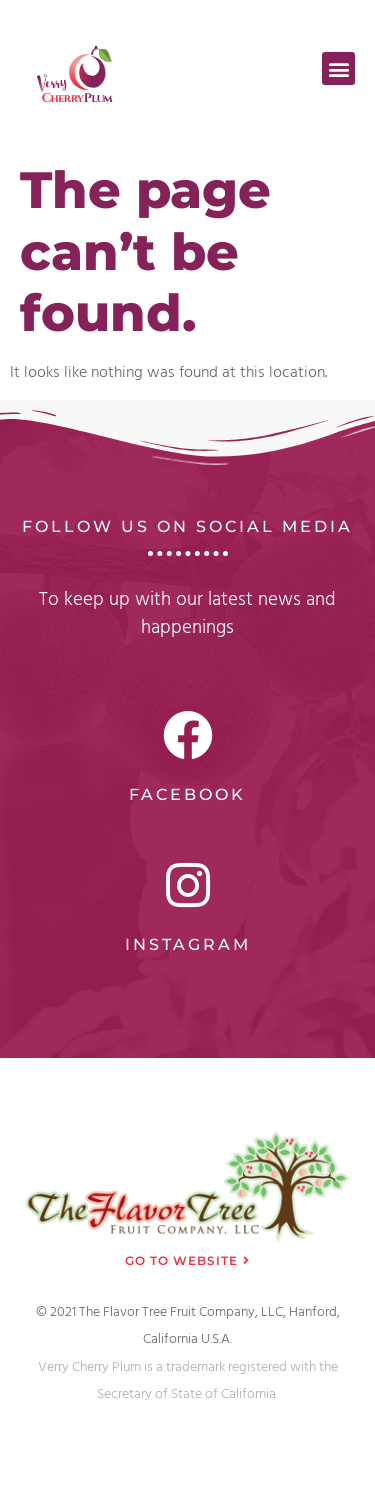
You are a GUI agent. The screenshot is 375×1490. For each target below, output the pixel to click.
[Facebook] (188, 735)
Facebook (187, 794)
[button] (338, 68)
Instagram (188, 944)
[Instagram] (188, 885)
